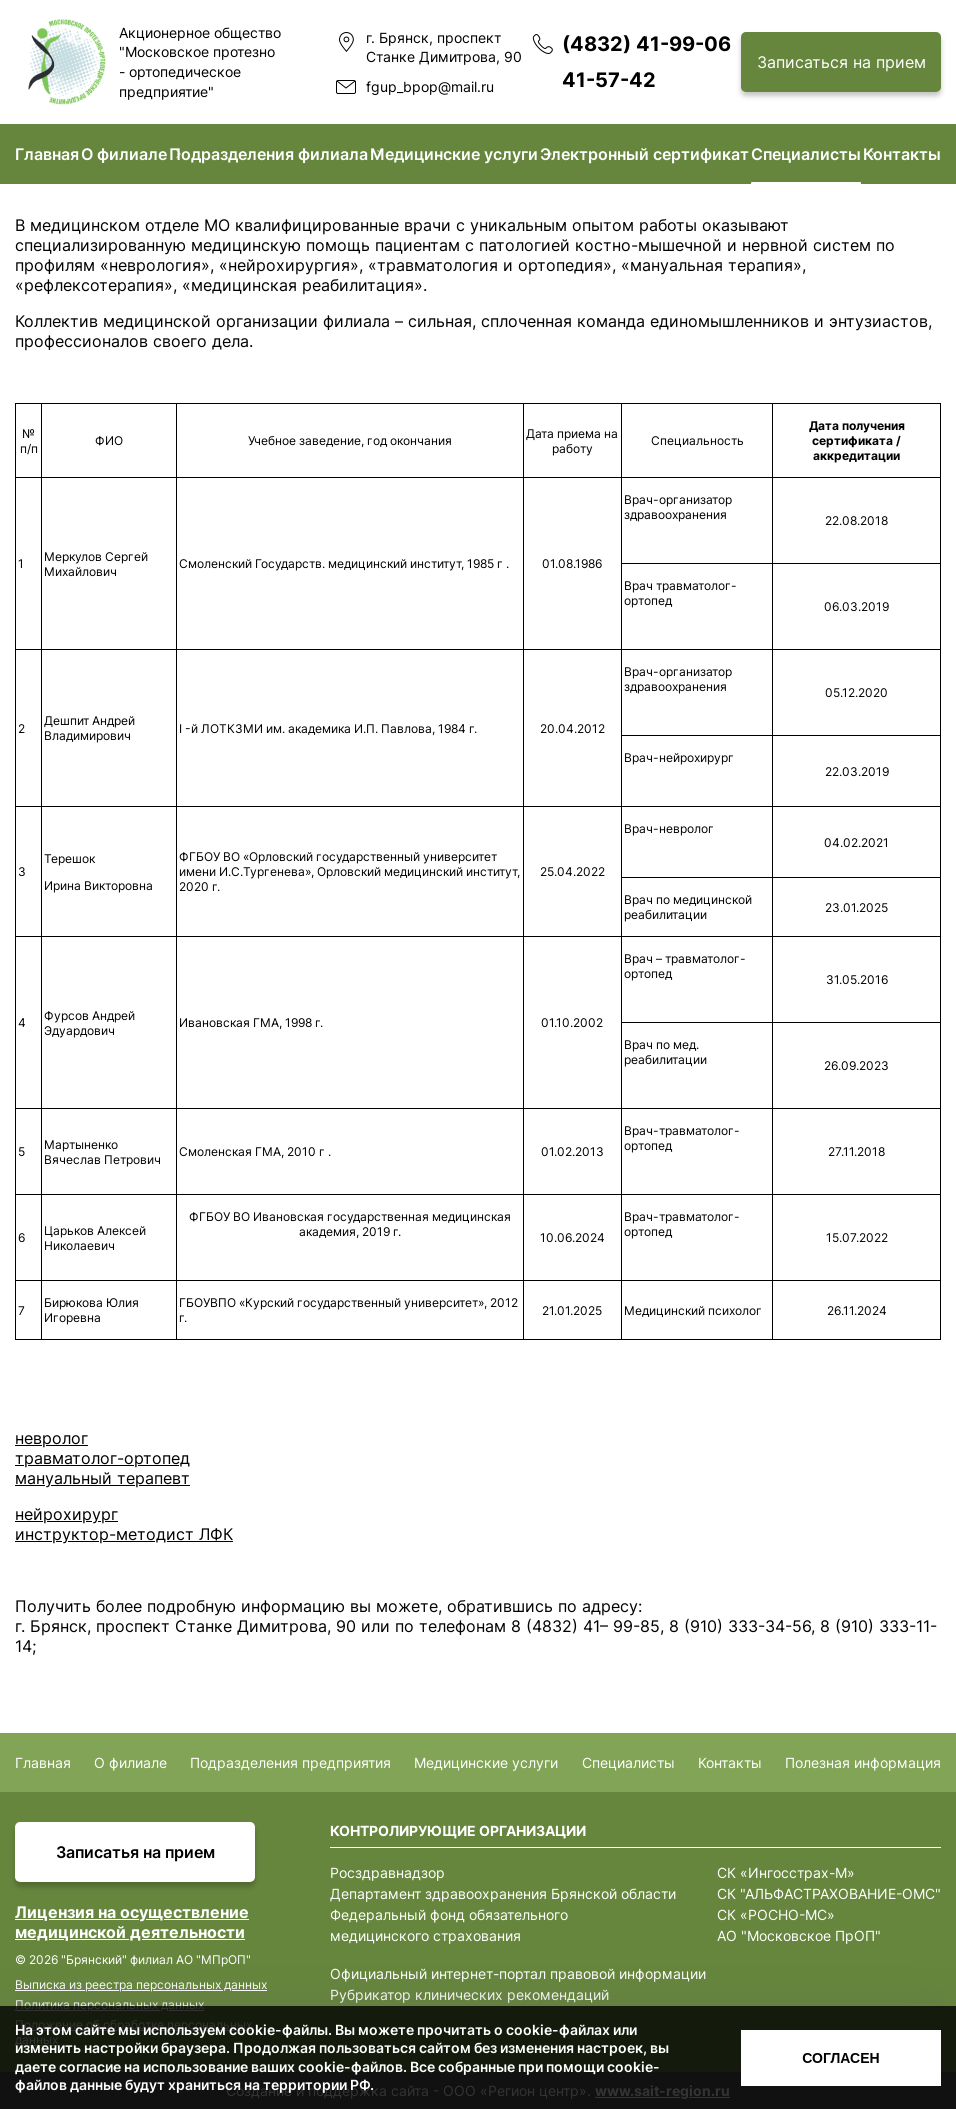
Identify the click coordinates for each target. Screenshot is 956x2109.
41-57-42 (609, 80)
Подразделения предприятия (290, 1762)
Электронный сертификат (644, 154)
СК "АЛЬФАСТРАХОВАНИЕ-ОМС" (829, 1893)
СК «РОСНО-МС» (776, 1914)
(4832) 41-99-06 (646, 44)
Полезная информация (863, 1762)
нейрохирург (66, 1514)
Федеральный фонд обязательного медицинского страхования (449, 1925)
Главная (47, 154)
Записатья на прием (135, 1852)
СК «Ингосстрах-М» (786, 1872)
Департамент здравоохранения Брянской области (503, 1893)
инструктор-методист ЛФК (124, 1534)
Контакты (902, 154)
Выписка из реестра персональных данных (141, 1984)
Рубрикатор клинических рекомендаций (469, 1994)
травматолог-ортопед (102, 1458)
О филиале (124, 154)
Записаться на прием (841, 62)
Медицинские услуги (454, 154)
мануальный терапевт (102, 1478)
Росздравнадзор (387, 1872)
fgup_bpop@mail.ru (430, 86)
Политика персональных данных (109, 2004)
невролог (51, 1438)
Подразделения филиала (268, 154)
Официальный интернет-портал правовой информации (518, 1973)
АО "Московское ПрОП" (799, 1935)
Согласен (840, 2058)
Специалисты (806, 154)
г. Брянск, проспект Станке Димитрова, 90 (444, 47)
